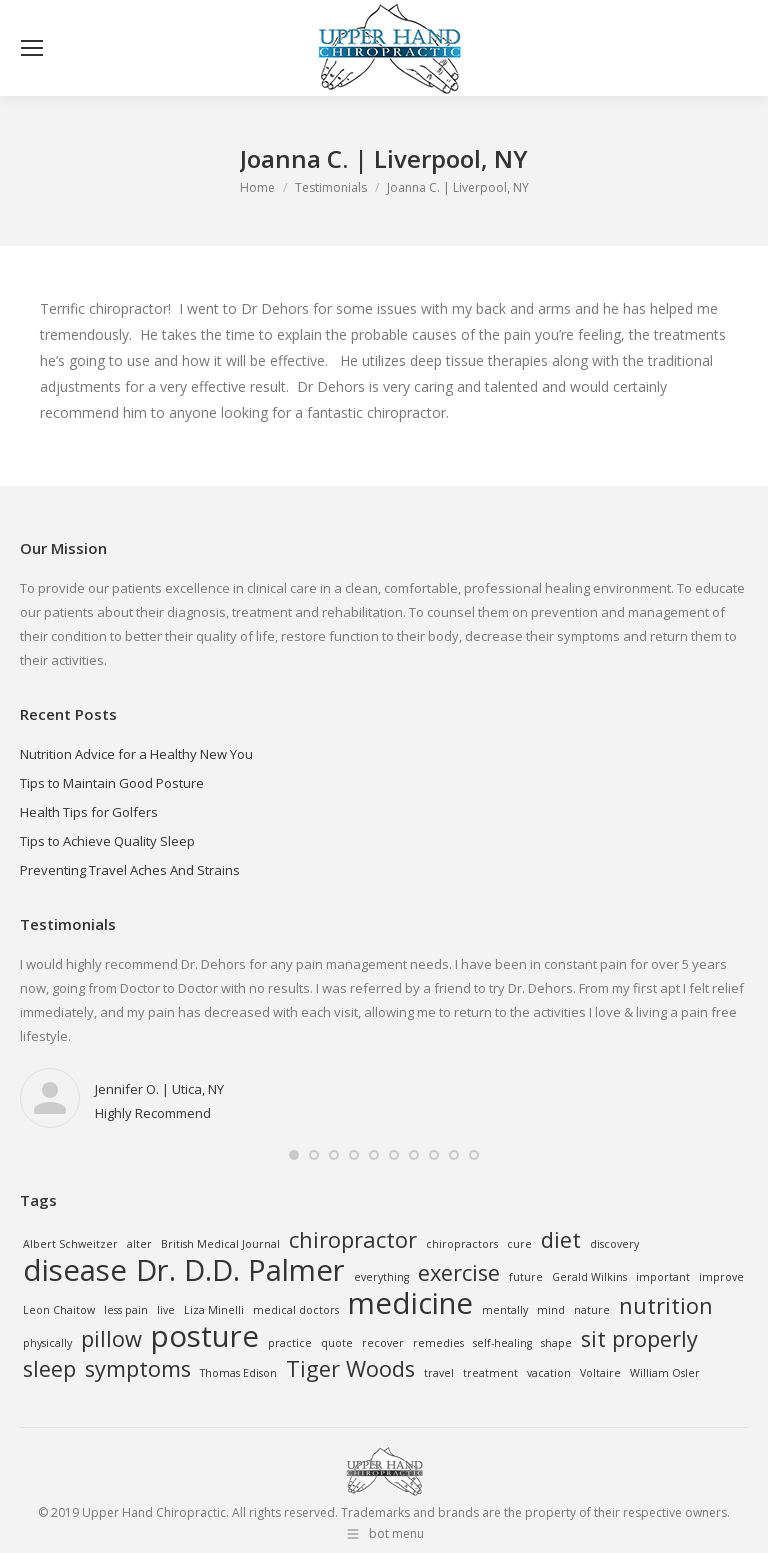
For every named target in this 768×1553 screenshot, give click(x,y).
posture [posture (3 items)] (205, 1336)
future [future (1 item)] (526, 1277)
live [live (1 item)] (166, 1310)
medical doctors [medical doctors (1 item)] (296, 1310)
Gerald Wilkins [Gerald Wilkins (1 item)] (589, 1277)
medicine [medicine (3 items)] (410, 1303)
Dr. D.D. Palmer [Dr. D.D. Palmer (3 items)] (240, 1270)
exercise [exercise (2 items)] (459, 1273)
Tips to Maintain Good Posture (112, 783)
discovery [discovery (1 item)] (614, 1244)
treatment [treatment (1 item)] (490, 1373)
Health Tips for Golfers (89, 812)
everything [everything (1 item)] (381, 1277)
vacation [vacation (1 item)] (549, 1373)
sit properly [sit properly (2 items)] (639, 1339)
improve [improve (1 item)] (721, 1277)
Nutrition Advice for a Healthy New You (136, 754)
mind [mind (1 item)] (551, 1310)
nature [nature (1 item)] (592, 1310)
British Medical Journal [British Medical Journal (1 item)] (220, 1244)
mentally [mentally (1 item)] (505, 1310)
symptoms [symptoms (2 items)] (138, 1369)
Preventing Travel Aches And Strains (130, 870)
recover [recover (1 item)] (383, 1343)
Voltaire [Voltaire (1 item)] (600, 1373)
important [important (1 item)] (663, 1277)
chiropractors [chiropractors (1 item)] (462, 1244)
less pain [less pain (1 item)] (126, 1310)
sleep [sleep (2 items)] (49, 1369)
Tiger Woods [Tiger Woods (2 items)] (350, 1369)
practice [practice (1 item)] (290, 1343)
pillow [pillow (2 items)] (111, 1339)
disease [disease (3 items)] (75, 1270)
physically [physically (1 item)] (47, 1343)
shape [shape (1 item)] (556, 1343)
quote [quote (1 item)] (337, 1343)
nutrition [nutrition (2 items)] (666, 1306)
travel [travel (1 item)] (439, 1373)
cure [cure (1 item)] (519, 1244)
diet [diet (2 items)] (561, 1240)
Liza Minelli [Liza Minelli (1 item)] (214, 1310)
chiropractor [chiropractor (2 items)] (353, 1240)
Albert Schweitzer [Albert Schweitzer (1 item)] (70, 1244)
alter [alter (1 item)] (139, 1244)
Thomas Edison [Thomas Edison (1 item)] (238, 1373)
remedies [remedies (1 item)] (438, 1343)
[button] (294, 1155)
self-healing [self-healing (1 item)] (502, 1343)
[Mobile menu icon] (32, 48)
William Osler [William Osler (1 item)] (665, 1373)
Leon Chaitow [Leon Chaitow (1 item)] (59, 1310)
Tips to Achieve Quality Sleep (107, 841)
